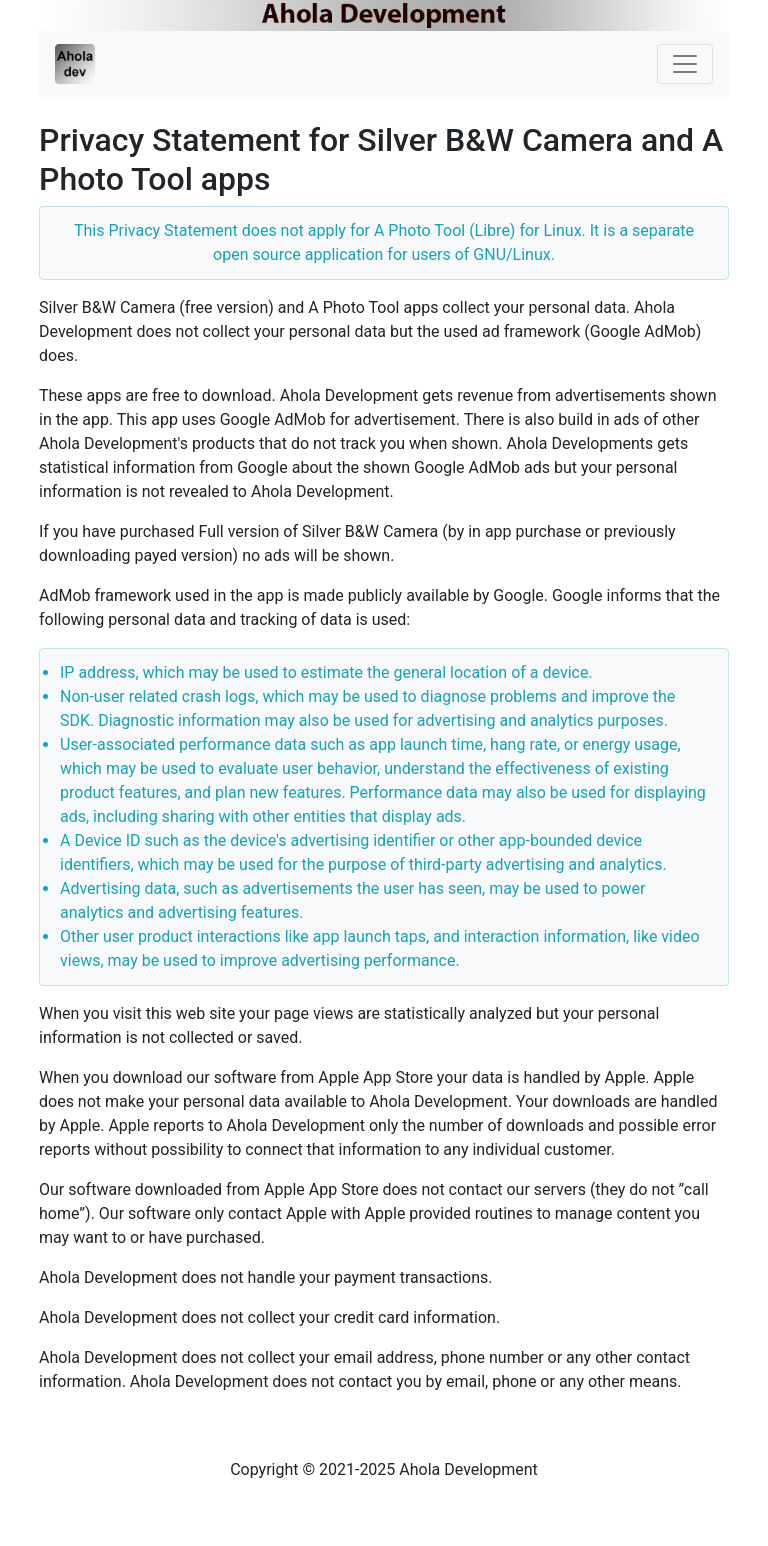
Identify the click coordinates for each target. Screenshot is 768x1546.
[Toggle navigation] (685, 64)
